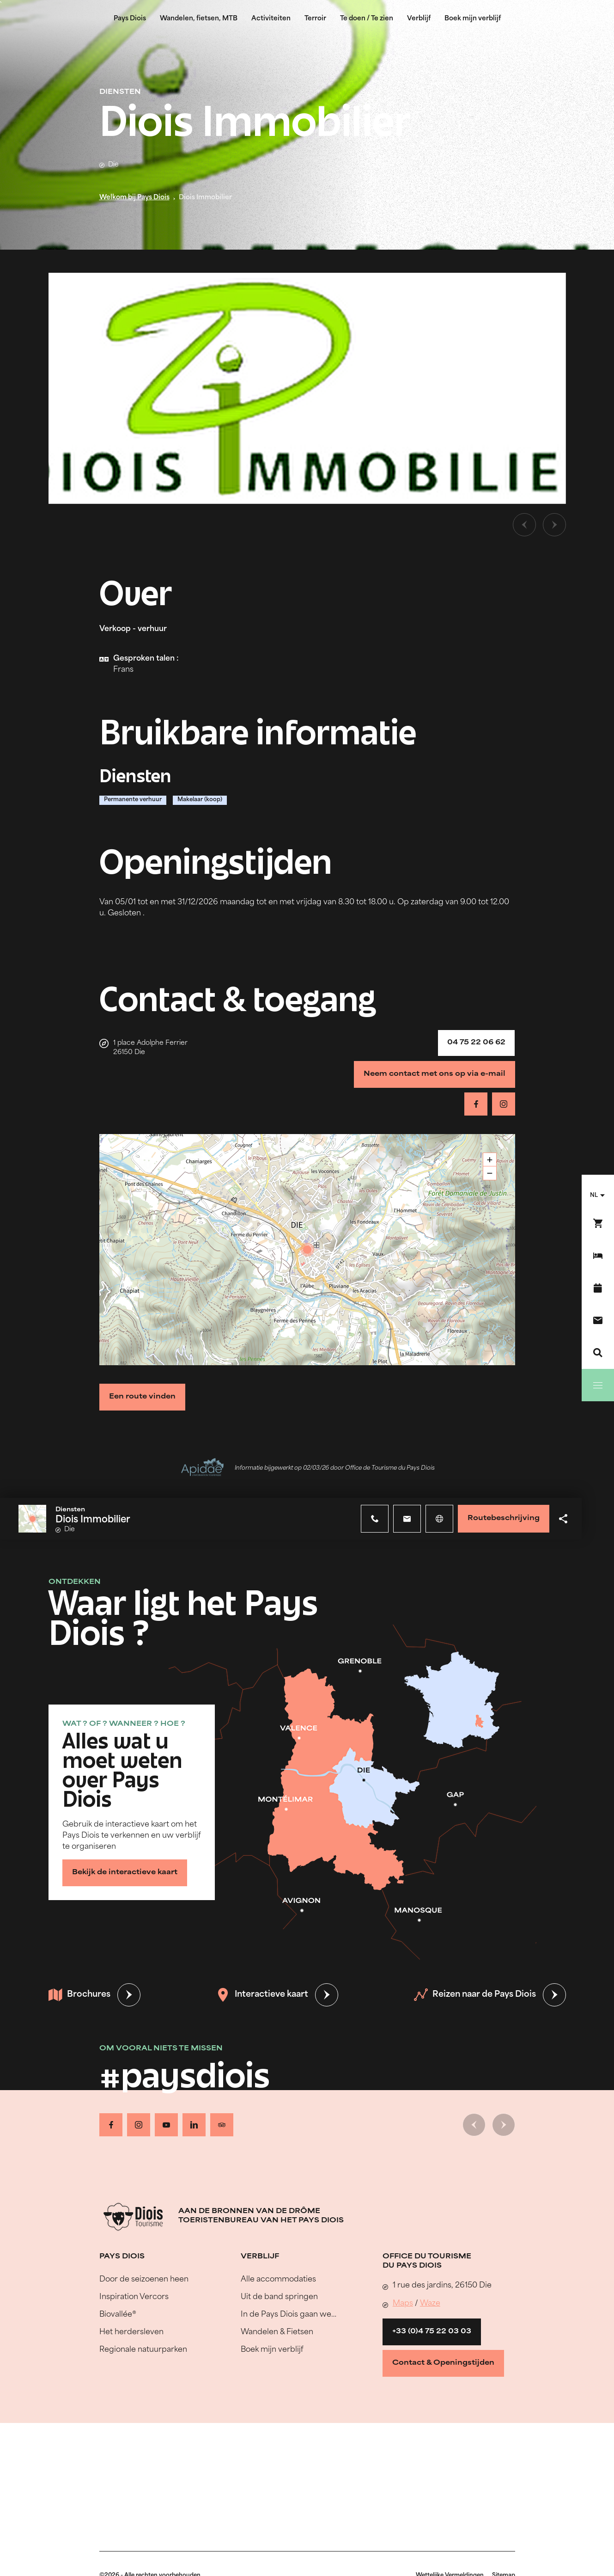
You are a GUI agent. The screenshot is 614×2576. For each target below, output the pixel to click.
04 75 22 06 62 (476, 1042)
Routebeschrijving (504, 1518)
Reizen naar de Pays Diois (475, 1995)
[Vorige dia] (524, 524)
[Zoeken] (598, 1353)
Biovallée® (117, 2314)
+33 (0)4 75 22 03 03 (431, 2331)
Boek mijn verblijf (472, 18)
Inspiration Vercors (134, 2297)
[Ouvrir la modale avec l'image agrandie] (307, 388)
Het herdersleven (131, 2332)
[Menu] (598, 1385)
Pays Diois (130, 18)
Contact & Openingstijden (443, 2363)
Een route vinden (142, 1396)
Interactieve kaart (262, 1995)
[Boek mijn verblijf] (598, 1255)
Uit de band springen (279, 2297)
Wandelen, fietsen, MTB (198, 18)
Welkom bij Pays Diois (134, 197)
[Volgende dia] (554, 524)
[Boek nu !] (598, 1223)
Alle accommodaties (278, 2279)
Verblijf (419, 18)
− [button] (490, 1173)
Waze (430, 2303)
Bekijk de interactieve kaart (124, 1872)
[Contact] (598, 1320)
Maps (403, 2303)
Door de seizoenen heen (143, 2279)
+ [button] (490, 1159)
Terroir (315, 18)
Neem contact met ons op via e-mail (434, 1074)
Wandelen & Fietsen (277, 2332)
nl (594, 1195)
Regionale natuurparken (143, 2350)
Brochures (79, 1995)
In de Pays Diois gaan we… (288, 2314)
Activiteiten (271, 18)
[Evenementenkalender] (598, 1288)
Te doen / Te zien (366, 18)
